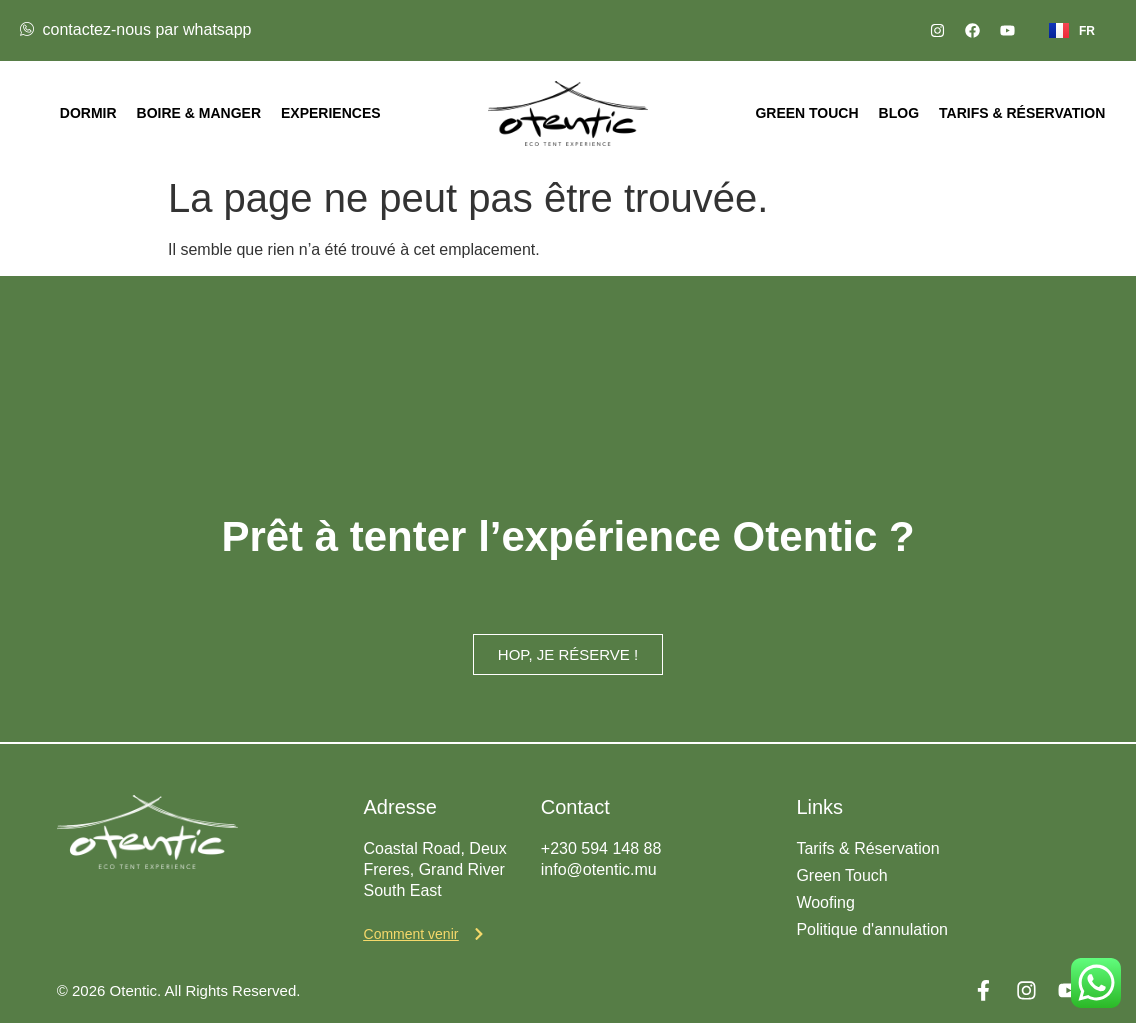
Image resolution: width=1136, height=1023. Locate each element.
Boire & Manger (199, 113)
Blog (899, 113)
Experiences (331, 113)
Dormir (88, 113)
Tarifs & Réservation (1022, 113)
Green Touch (806, 113)
